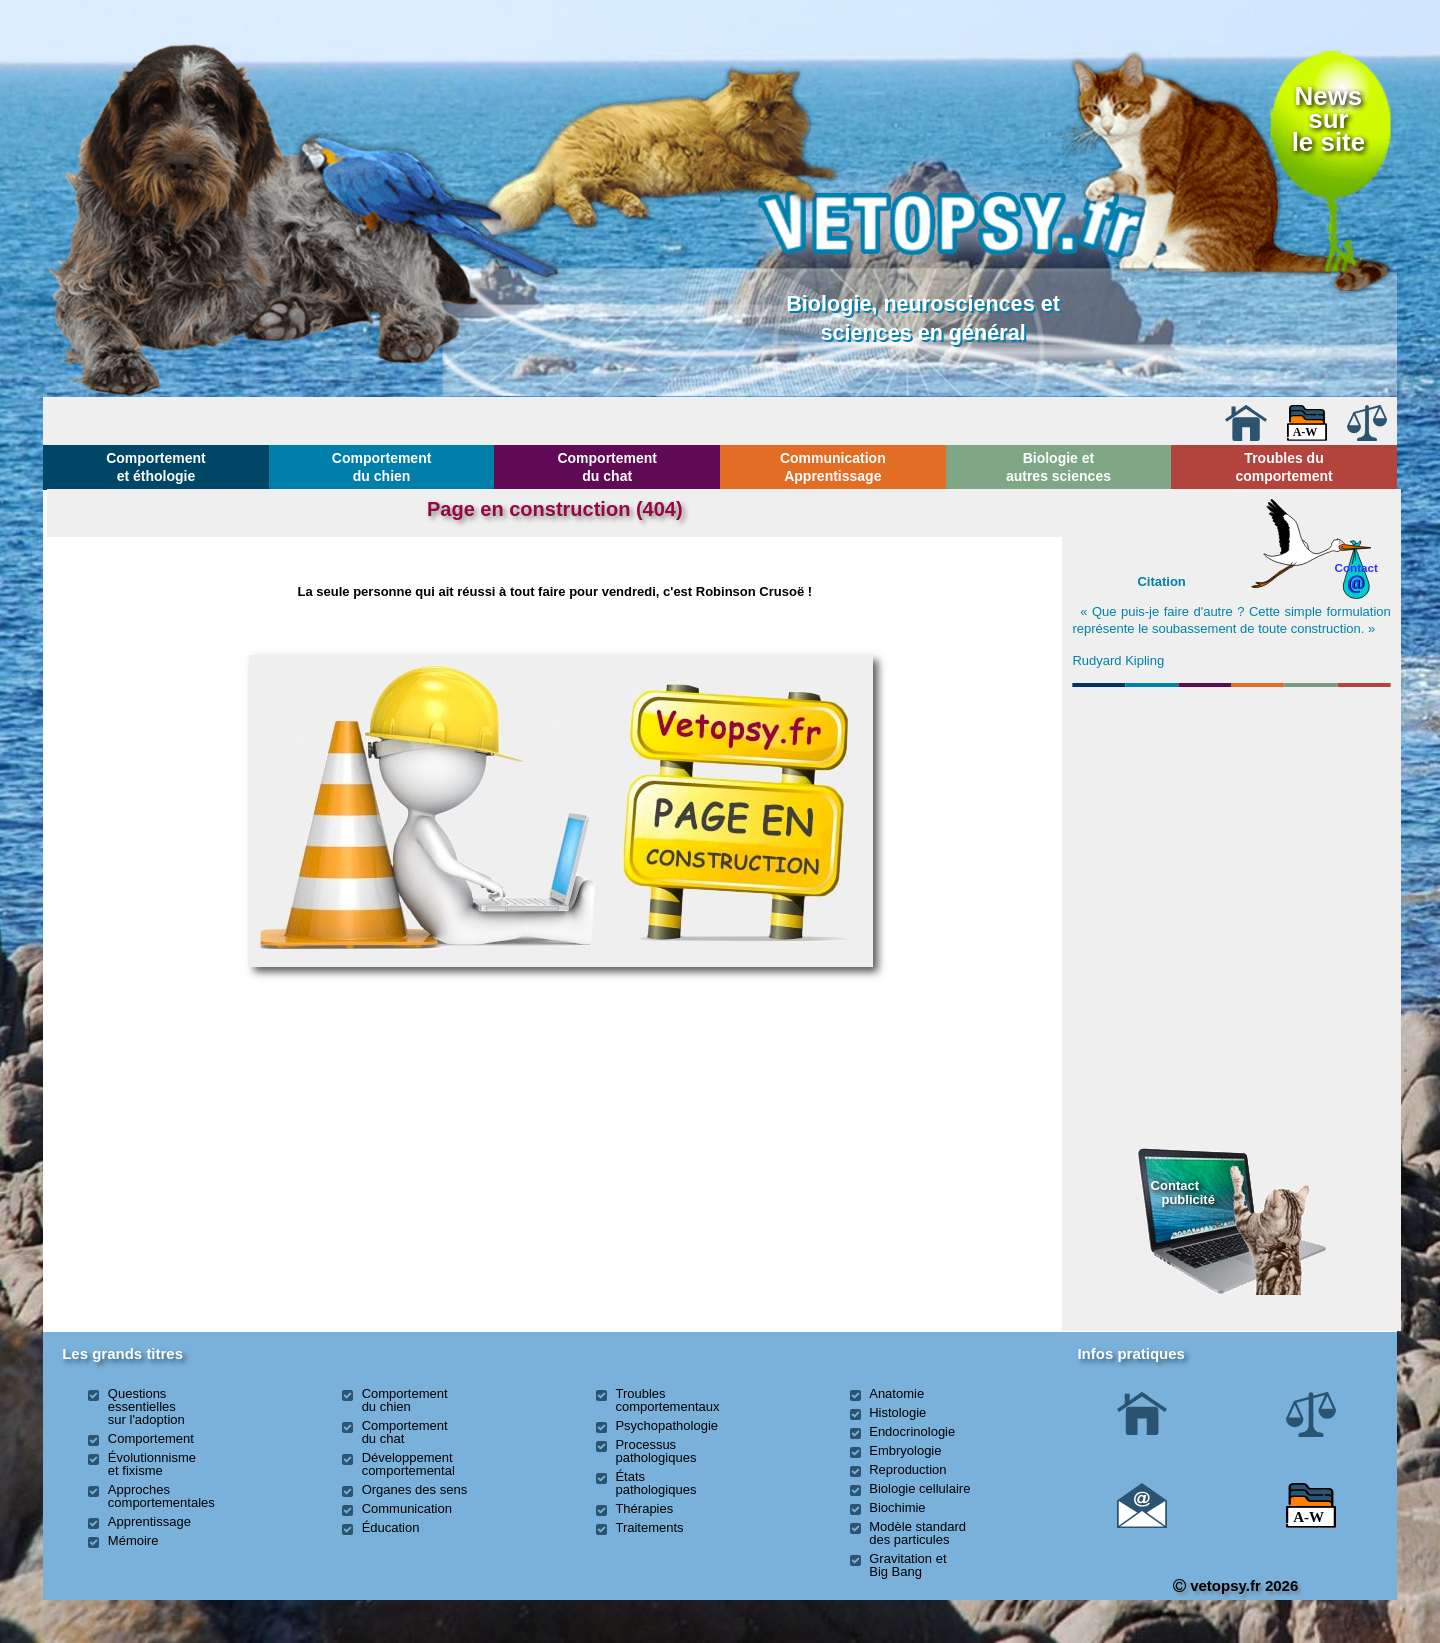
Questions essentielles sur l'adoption (146, 1406)
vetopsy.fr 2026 (1235, 1585)
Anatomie (896, 1393)
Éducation (391, 1527)
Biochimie (897, 1507)
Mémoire (133, 1540)
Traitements (649, 1527)
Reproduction (907, 1469)
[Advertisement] (1232, 803)
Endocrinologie (912, 1431)
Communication (407, 1508)
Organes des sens (415, 1489)
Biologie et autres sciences (1058, 467)
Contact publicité (1183, 1192)
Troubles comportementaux (667, 1400)
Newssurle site (1328, 119)
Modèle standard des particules (917, 1533)
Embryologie (905, 1450)
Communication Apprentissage (833, 467)
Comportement (151, 1438)
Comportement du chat (607, 467)
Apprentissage (149, 1521)
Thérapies (644, 1508)
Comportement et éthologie (156, 467)
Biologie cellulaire (919, 1488)
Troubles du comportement (1283, 467)
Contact (1356, 567)
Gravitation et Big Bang (907, 1565)
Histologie (897, 1412)
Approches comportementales (161, 1496)
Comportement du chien (382, 467)
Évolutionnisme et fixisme (152, 1464)
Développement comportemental (408, 1464)
